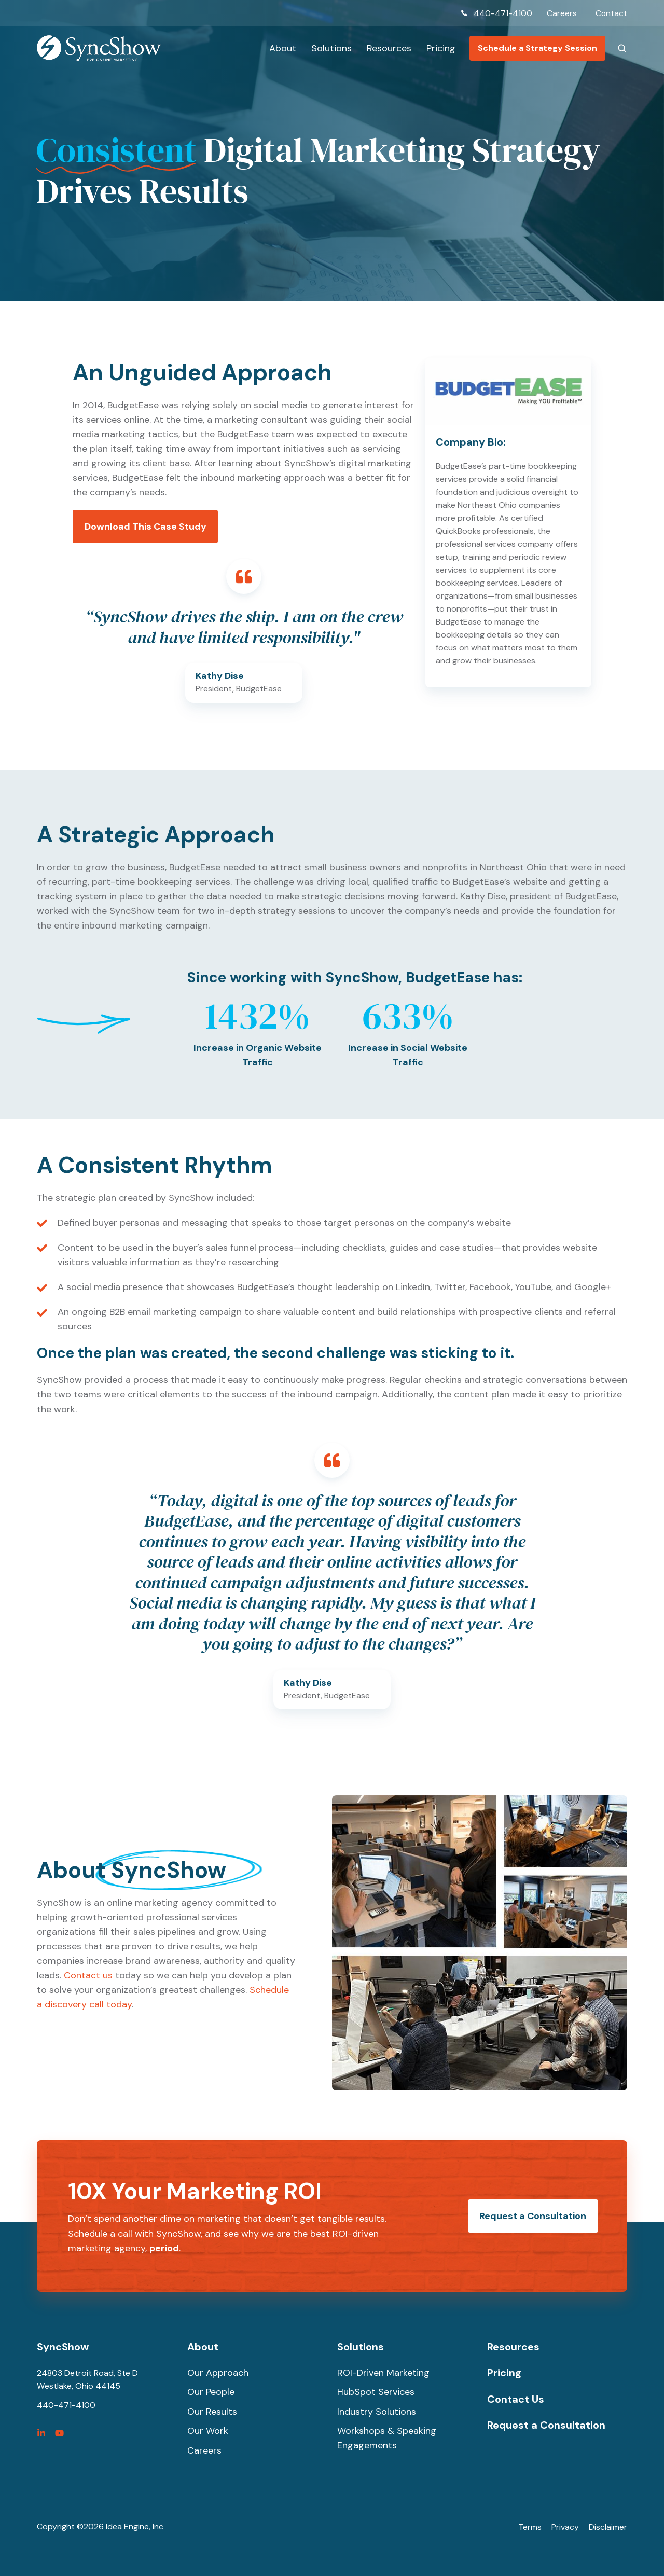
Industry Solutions (376, 2411)
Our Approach (217, 2372)
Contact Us (515, 2399)
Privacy (565, 2527)
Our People (210, 2392)
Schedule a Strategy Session (537, 48)
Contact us (88, 1975)
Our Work (207, 2431)
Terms (530, 2527)
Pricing (440, 48)
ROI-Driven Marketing (383, 2372)
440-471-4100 (502, 13)
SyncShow (63, 2346)
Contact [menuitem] (611, 13)
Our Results (212, 2411)
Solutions (331, 48)
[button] (622, 48)
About (282, 48)
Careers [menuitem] (561, 13)
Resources (389, 48)
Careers (204, 2450)
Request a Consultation (532, 2216)
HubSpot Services (375, 2392)
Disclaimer (608, 2527)
